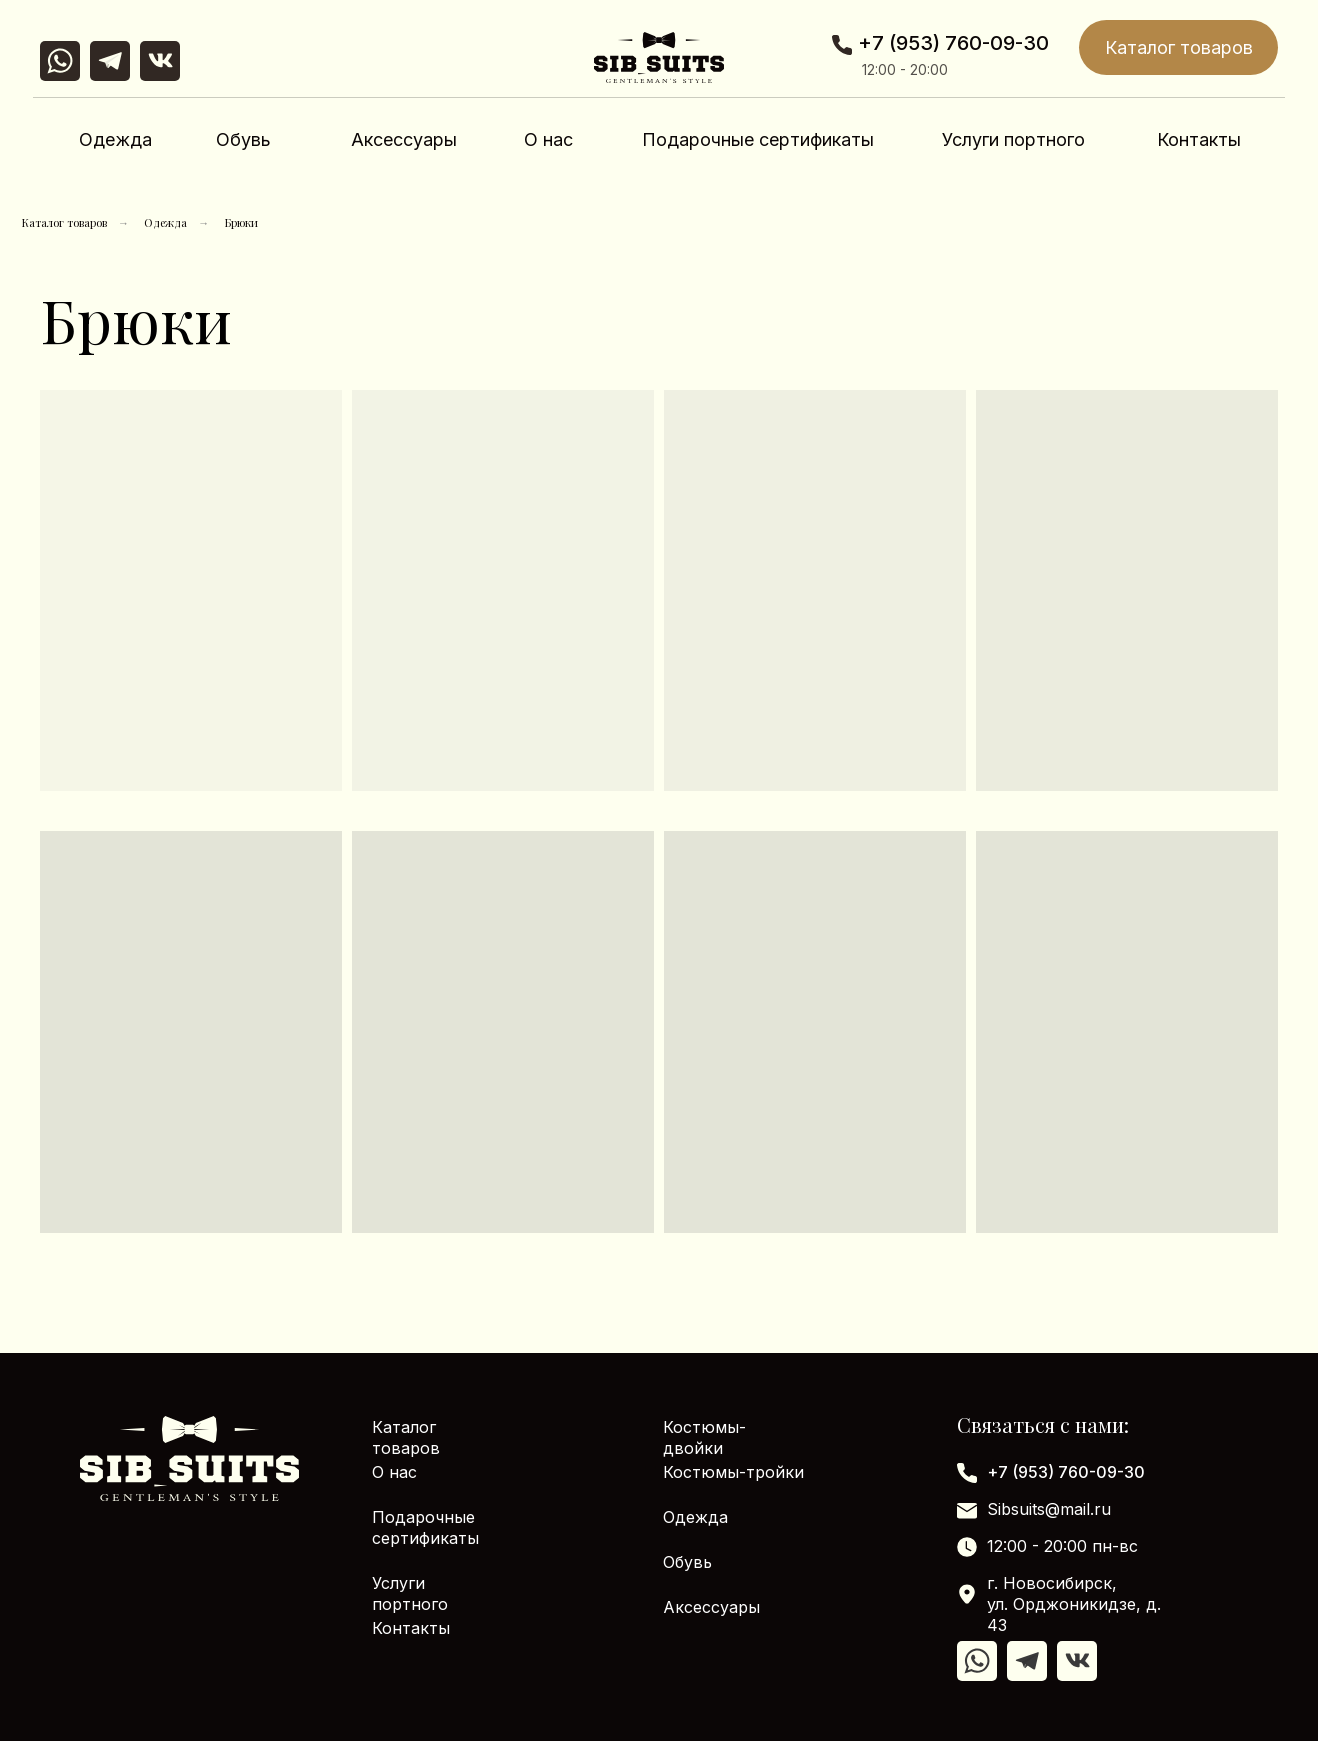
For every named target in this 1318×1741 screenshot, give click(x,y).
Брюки (241, 222)
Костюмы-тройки (733, 1472)
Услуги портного (1013, 139)
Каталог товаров (1179, 47)
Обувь (243, 139)
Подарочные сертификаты (758, 139)
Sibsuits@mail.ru (1049, 1509)
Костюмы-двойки (704, 1437)
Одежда (115, 139)
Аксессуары (404, 139)
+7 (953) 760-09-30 (953, 43)
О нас (548, 139)
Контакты (1199, 139)
